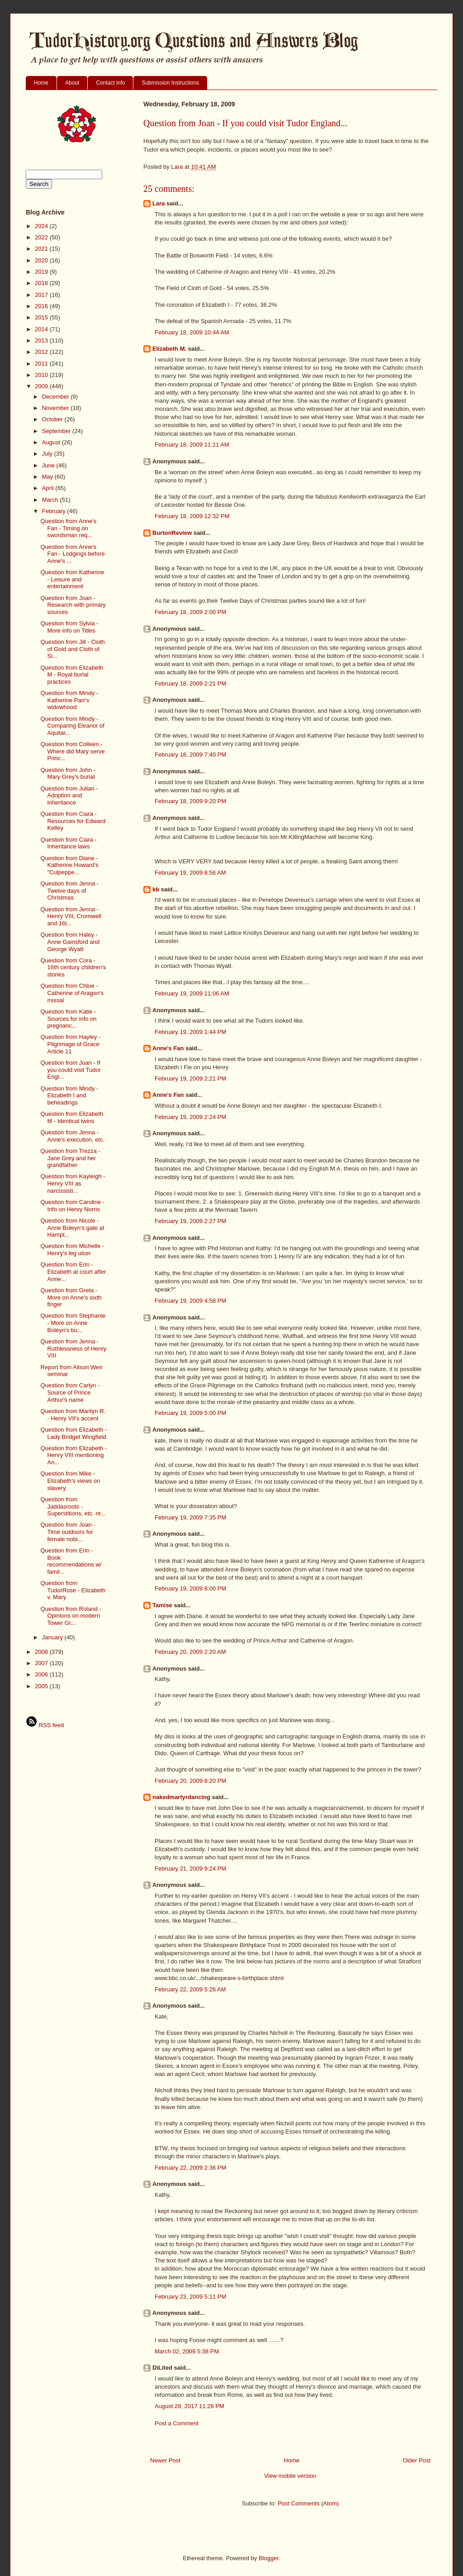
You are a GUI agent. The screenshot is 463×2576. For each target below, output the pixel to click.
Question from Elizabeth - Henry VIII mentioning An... (73, 1455)
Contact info (110, 83)
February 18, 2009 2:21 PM (190, 683)
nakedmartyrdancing (181, 1797)
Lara (158, 203)
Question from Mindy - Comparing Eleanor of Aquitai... (72, 725)
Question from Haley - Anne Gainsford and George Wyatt (69, 941)
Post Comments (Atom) (308, 2503)
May (48, 476)
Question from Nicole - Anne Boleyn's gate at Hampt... (72, 1227)
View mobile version (290, 2475)
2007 (42, 1663)
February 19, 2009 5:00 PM (190, 1412)
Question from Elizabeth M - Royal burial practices (71, 674)
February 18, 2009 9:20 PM (190, 801)
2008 (42, 1651)
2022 (42, 237)
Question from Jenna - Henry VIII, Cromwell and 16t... (70, 916)
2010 (42, 374)
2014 (42, 329)
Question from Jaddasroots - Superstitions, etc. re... (72, 1506)
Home (41, 83)
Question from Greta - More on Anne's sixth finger (70, 1297)
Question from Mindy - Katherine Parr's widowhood (69, 700)
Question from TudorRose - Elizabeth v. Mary (72, 1590)
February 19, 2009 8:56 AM (190, 872)
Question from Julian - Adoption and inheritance (69, 795)
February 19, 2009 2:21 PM (190, 1078)
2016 (42, 306)
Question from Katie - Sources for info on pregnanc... (68, 1018)
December (56, 396)
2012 (42, 351)
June (49, 465)
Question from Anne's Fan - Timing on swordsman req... (68, 528)
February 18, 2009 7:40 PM (190, 754)
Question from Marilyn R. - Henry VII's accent (72, 1415)
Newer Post (165, 2460)
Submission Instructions (170, 83)
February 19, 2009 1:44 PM (190, 1031)
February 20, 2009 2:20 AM (190, 1651)
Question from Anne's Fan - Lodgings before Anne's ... (72, 553)
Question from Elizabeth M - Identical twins (71, 1117)
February (54, 511)
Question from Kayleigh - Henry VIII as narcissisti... (72, 1183)
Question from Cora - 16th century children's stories (73, 967)
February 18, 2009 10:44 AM (192, 332)
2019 (42, 271)
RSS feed (45, 1725)
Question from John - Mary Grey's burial (67, 774)
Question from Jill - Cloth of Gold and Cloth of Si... (72, 648)
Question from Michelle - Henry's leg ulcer (72, 1250)
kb (155, 889)
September (57, 431)
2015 (42, 317)
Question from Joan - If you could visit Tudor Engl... (70, 1069)
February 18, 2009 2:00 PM (190, 612)
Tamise (162, 1605)
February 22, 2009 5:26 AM (190, 1989)
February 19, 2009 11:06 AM (192, 993)
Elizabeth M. (169, 348)
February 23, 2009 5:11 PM (190, 2296)
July (48, 453)
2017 (42, 294)
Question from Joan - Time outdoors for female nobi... (67, 1531)
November (56, 408)
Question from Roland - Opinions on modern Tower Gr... (70, 1615)
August (52, 442)
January (53, 1637)
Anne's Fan (168, 1048)
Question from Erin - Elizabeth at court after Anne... (73, 1271)
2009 (42, 386)
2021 (42, 248)
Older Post (416, 2460)
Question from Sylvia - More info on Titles (69, 627)
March (51, 499)
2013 (42, 340)
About (72, 83)
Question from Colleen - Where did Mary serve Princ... (72, 751)
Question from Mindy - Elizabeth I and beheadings (69, 1095)
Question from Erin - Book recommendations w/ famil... (70, 1561)
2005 (42, 1686)
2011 (42, 363)
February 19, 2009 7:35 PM (190, 1517)
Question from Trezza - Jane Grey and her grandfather (70, 1158)
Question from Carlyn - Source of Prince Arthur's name (69, 1392)
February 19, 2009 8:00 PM (190, 1588)
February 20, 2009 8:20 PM (190, 1780)
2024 (42, 226)
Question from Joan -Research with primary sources (72, 605)
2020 (42, 260)
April (49, 488)
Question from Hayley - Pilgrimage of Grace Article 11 (70, 1043)
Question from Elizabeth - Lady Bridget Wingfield (73, 1433)
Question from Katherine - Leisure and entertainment (72, 579)
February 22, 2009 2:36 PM (190, 2167)
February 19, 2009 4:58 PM (190, 1300)
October (53, 419)
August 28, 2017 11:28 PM (189, 2406)
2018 (42, 283)
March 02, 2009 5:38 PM (187, 2351)
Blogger (269, 2558)
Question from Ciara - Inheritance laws (68, 843)
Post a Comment (176, 2423)
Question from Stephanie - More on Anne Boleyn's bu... (72, 1322)
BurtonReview (173, 532)
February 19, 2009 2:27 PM (190, 1221)
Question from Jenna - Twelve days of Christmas (69, 890)
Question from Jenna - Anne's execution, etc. (72, 1136)
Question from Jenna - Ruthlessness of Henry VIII (73, 1348)
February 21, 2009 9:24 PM (190, 1868)
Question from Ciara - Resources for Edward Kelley (72, 820)
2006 (42, 1674)
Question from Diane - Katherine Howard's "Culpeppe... (69, 865)
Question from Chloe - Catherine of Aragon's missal (72, 992)
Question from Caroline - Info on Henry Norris (72, 1206)
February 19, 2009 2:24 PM (190, 1117)
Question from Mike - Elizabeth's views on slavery (70, 1480)
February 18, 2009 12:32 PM (192, 516)
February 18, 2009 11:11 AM (192, 444)
